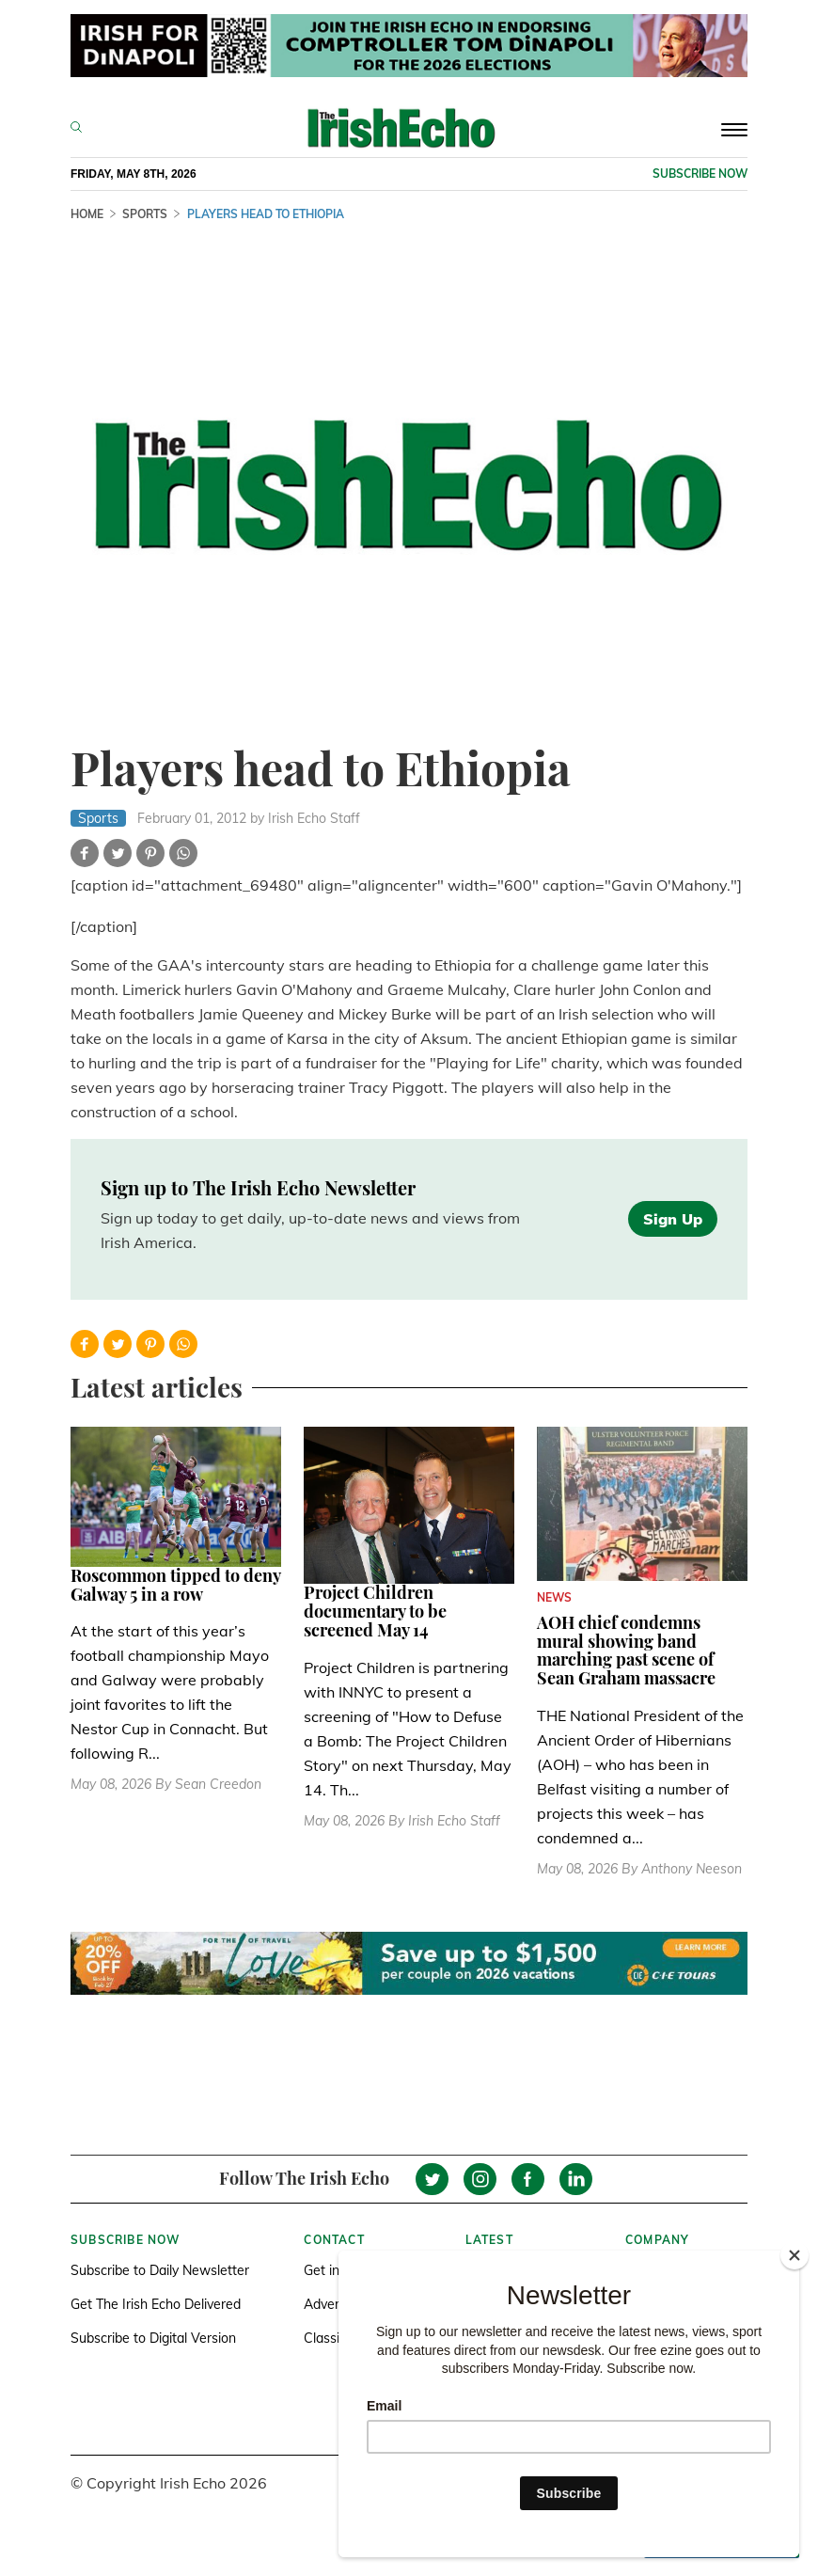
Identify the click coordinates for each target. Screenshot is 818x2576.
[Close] (794, 2255)
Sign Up (672, 1218)
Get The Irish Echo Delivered (156, 2304)
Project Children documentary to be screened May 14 (375, 1611)
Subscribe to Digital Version (153, 2338)
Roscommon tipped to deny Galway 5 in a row (175, 1584)
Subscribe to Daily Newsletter (160, 2270)
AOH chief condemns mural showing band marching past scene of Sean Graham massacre (626, 1650)
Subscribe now (700, 173)
